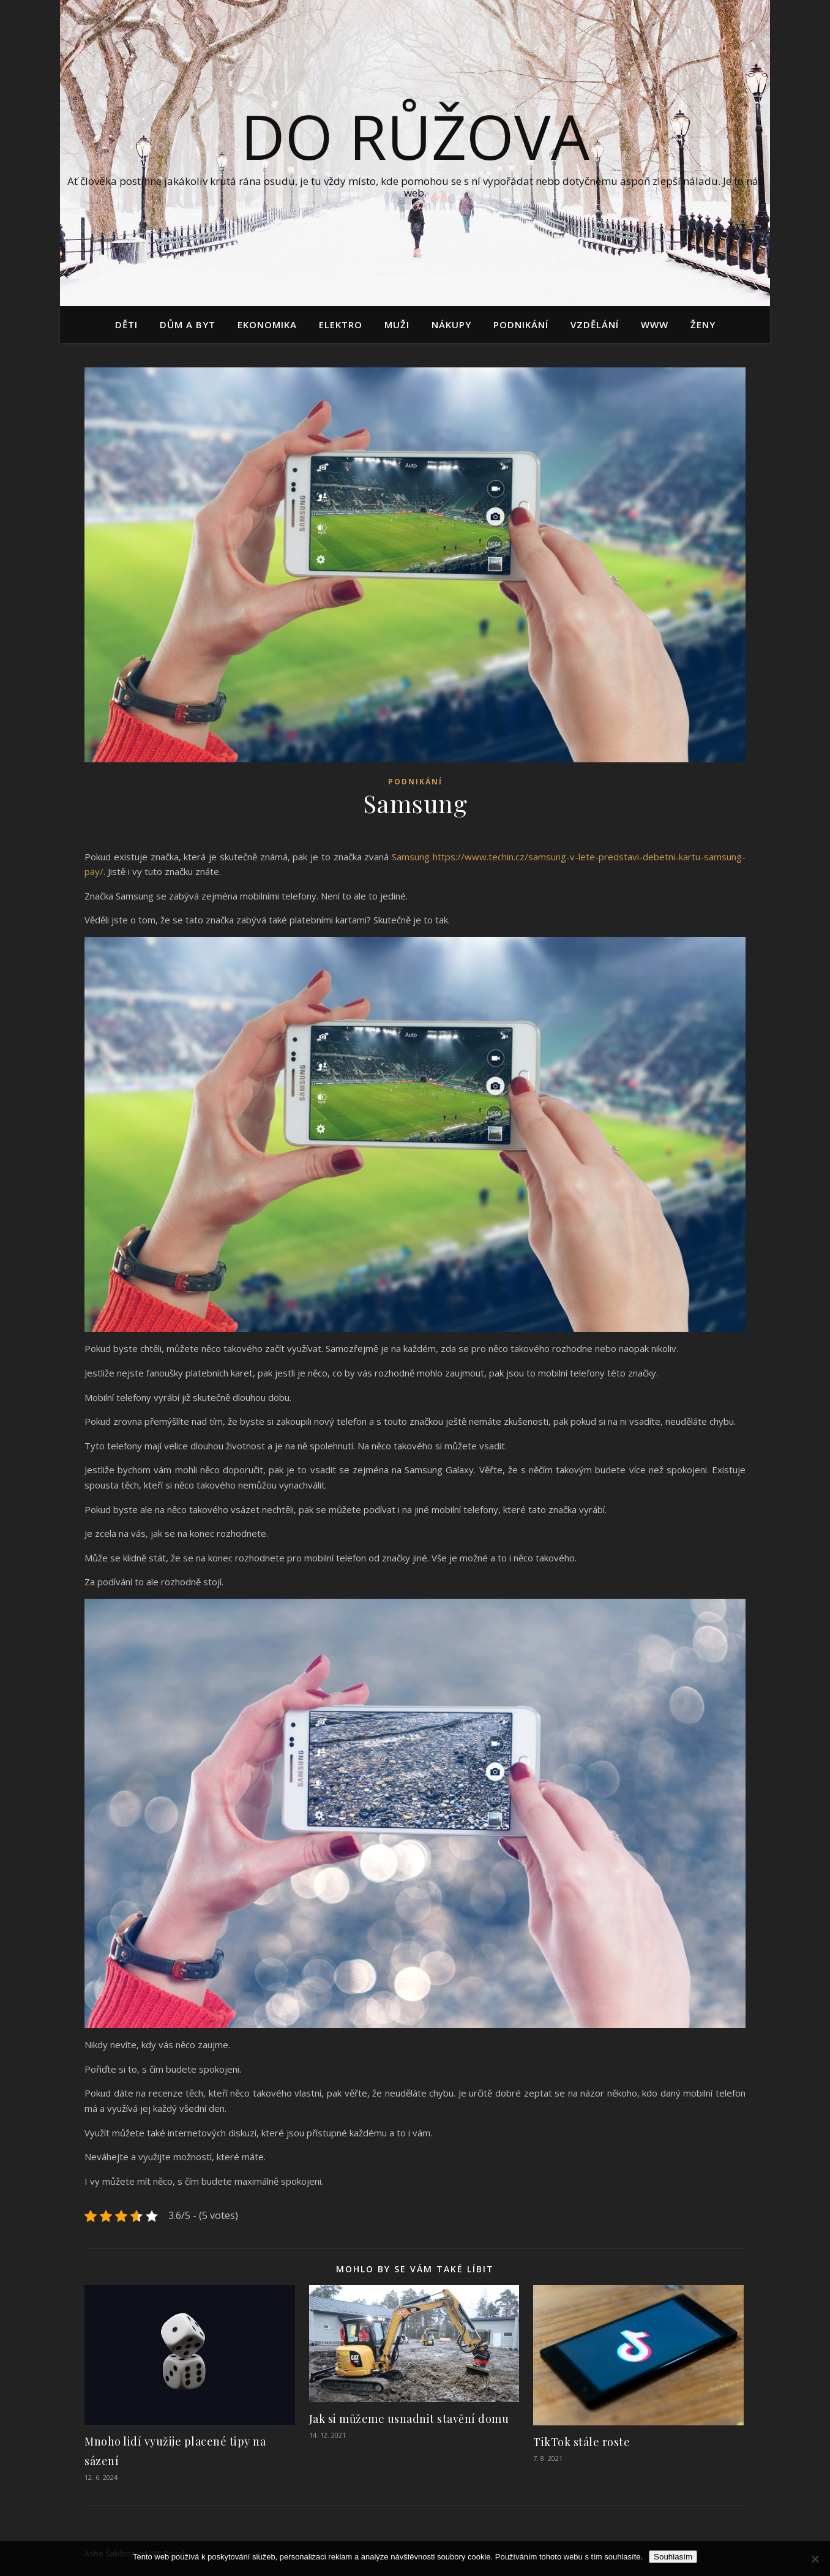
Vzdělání (594, 324)
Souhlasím (673, 2556)
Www (654, 324)
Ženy (703, 324)
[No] (815, 2559)
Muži (396, 324)
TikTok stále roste (581, 2442)
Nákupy (451, 324)
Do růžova (415, 136)
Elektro (340, 324)
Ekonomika (267, 324)
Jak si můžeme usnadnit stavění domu (409, 2418)
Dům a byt (187, 324)
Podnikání (520, 324)
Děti (126, 324)
